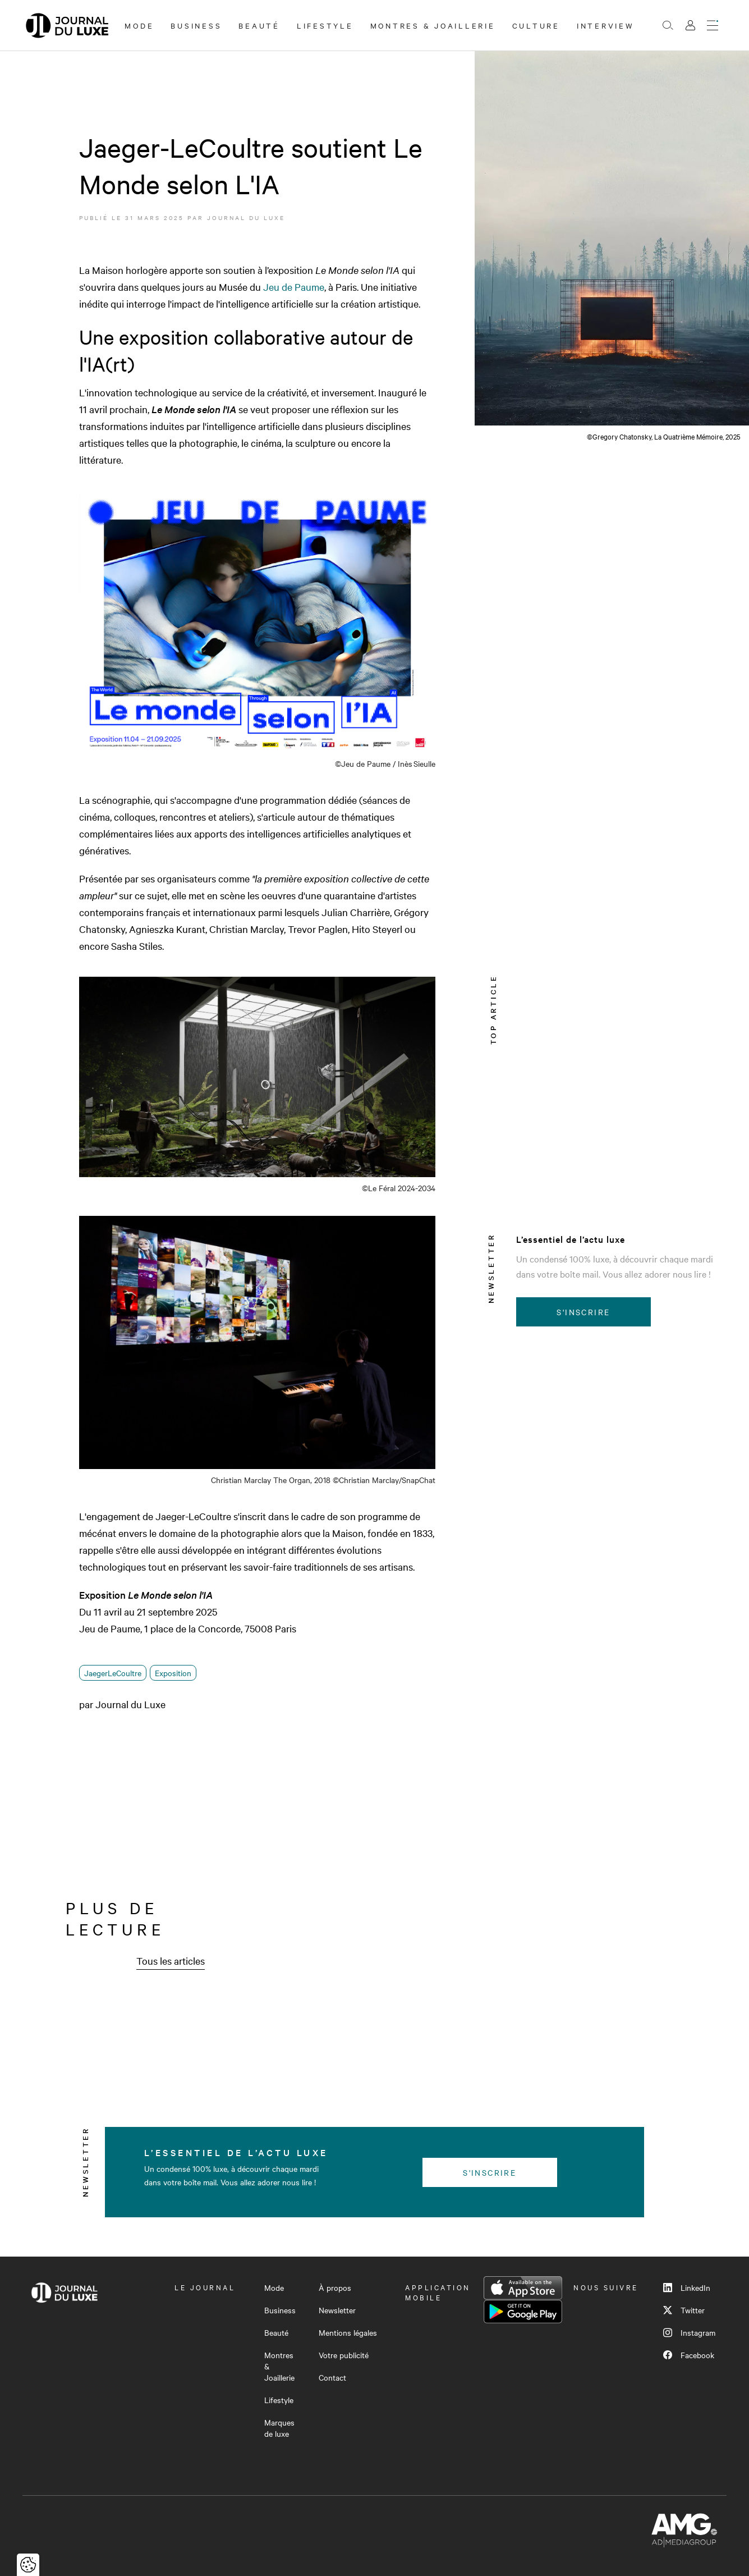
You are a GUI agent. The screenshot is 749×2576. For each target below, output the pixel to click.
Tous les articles (170, 1960)
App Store (523, 2288)
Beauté (259, 25)
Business (196, 25)
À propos (335, 2287)
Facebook (688, 2354)
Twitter (684, 2310)
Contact (332, 2377)
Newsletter (337, 2310)
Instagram (689, 2332)
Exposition (173, 1672)
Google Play (523, 2311)
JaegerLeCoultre (112, 1672)
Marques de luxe (279, 2428)
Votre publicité (344, 2354)
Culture (536, 25)
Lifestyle (325, 25)
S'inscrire (583, 1311)
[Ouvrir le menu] (712, 25)
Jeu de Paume (293, 286)
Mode (139, 25)
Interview (606, 25)
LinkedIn (686, 2287)
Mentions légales (348, 2332)
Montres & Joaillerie (432, 25)
